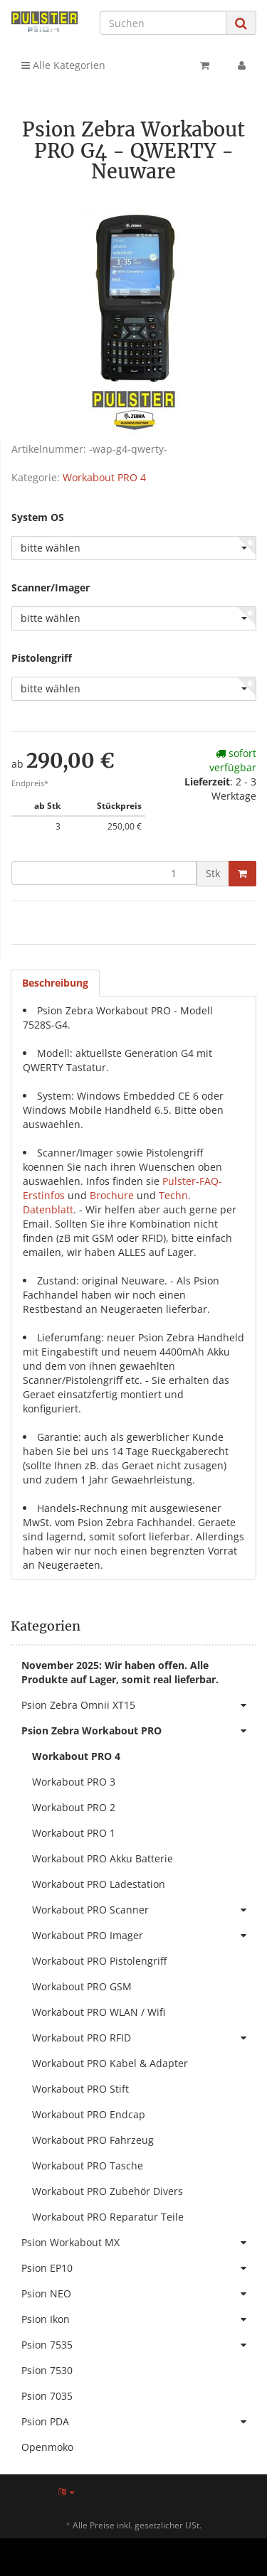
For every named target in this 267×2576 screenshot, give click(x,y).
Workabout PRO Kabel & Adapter (110, 2063)
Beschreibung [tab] (55, 982)
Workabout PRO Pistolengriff (99, 1961)
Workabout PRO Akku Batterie (102, 1858)
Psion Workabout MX (138, 2242)
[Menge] (104, 873)
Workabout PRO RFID (144, 2038)
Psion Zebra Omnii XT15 (138, 1705)
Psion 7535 (138, 2345)
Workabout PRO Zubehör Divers (107, 2191)
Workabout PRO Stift (80, 2088)
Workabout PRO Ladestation (98, 1884)
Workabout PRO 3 (73, 1781)
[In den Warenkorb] (242, 873)
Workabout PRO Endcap (88, 2114)
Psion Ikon (138, 2319)
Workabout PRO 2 (73, 1807)
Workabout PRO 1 (73, 1833)
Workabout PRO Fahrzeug (93, 2140)
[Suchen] (163, 23)
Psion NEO (138, 2294)
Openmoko (47, 2447)
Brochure (112, 1195)
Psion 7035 (47, 2396)
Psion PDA (138, 2422)
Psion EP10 (138, 2268)
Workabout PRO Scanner (144, 1910)
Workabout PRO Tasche (87, 2165)
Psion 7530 (47, 2370)
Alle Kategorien (63, 65)
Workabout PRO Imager (144, 1935)
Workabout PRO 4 (104, 477)
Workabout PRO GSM (82, 1986)
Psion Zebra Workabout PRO (138, 1731)
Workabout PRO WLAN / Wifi (98, 2012)
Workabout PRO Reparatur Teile (108, 2216)
